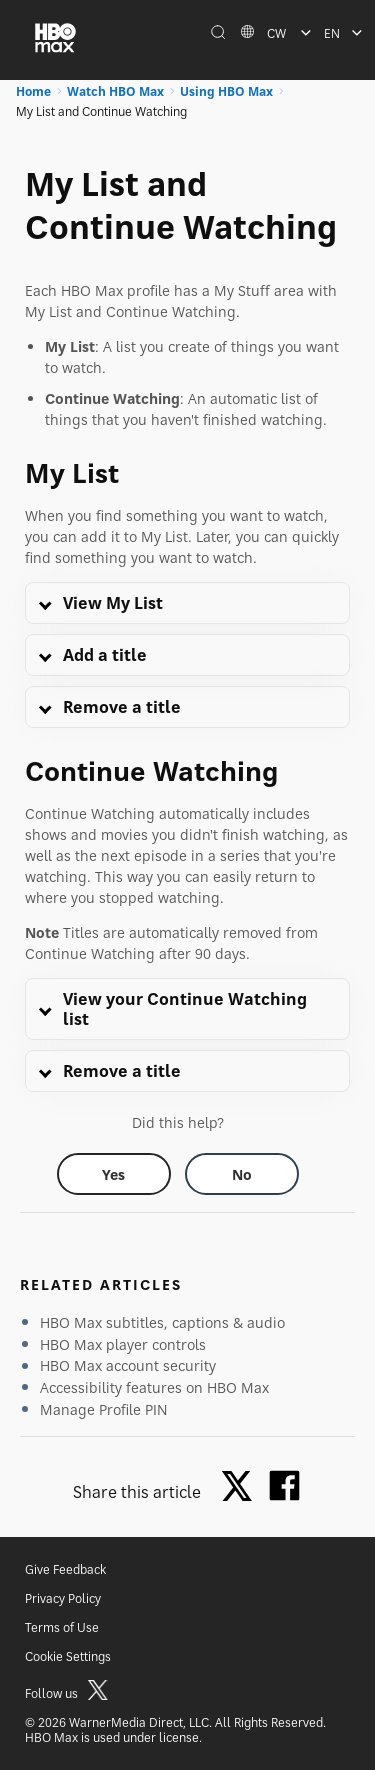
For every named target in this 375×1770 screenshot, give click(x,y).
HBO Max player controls (123, 1344)
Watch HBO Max (115, 91)
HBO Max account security (128, 1365)
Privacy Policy (63, 1598)
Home (33, 91)
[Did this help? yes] (114, 1174)
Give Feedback (65, 1569)
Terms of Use (62, 1627)
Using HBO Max (226, 91)
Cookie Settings (68, 1656)
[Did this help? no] (242, 1174)
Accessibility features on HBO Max (154, 1387)
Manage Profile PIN (104, 1409)
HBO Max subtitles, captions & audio (162, 1322)
